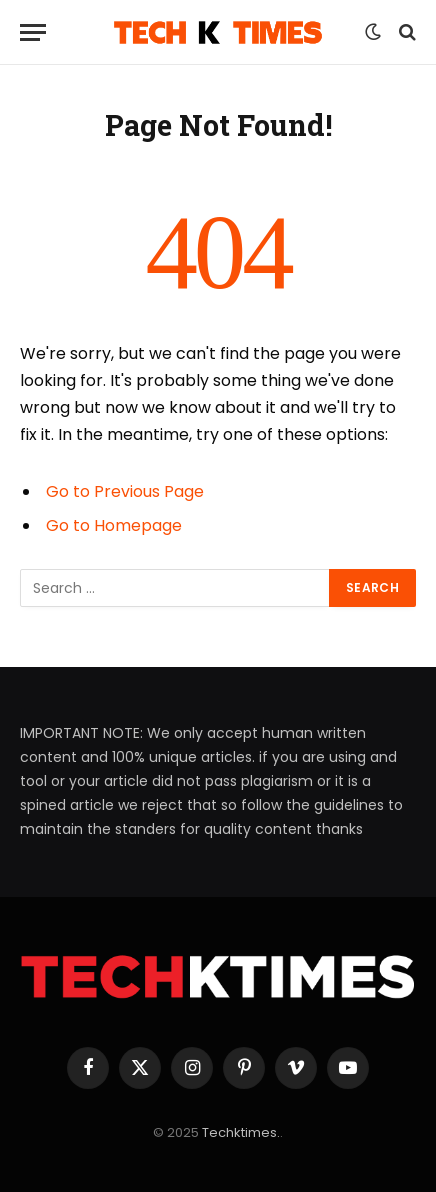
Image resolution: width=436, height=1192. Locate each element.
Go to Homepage (114, 525)
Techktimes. (241, 1132)
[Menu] (33, 32)
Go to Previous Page (125, 491)
